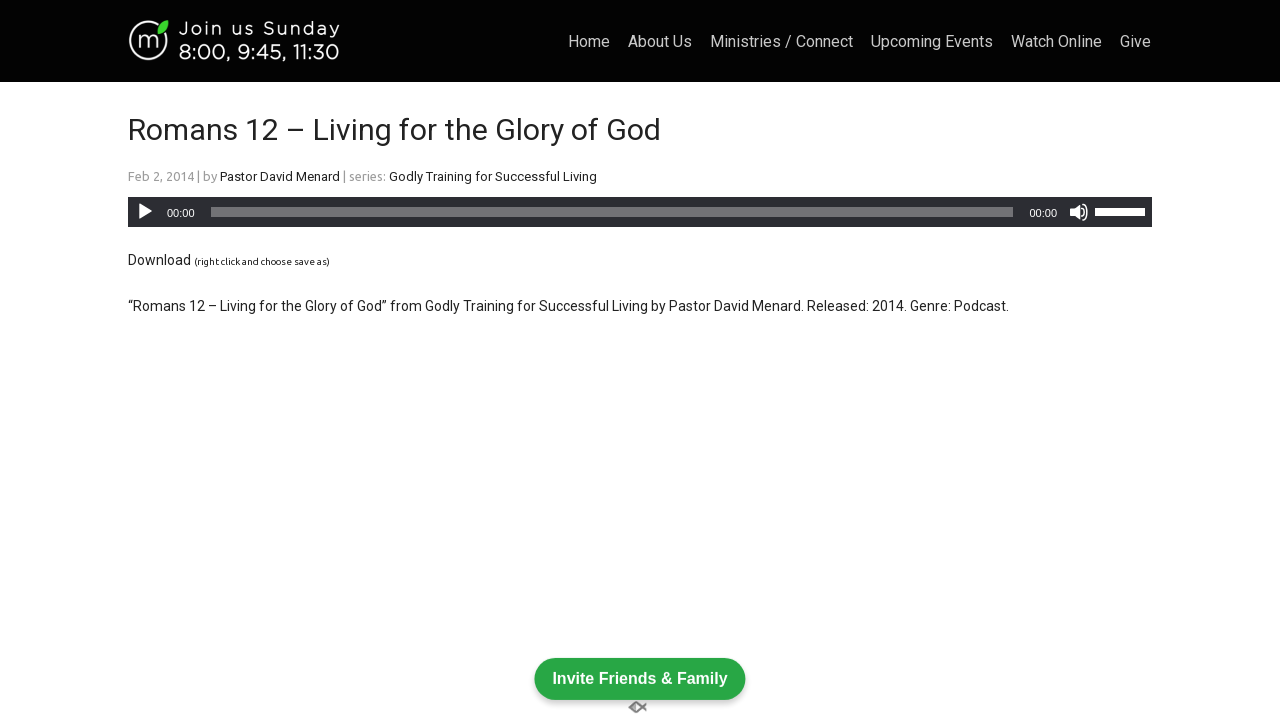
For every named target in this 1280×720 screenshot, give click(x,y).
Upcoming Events (932, 42)
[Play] (145, 212)
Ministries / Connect (781, 42)
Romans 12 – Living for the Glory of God (394, 129)
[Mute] (1079, 212)
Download (159, 260)
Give (1135, 42)
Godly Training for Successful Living (493, 176)
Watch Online (1056, 42)
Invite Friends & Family (639, 677)
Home (589, 42)
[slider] (612, 212)
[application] (640, 212)
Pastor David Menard (280, 176)
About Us (660, 42)
